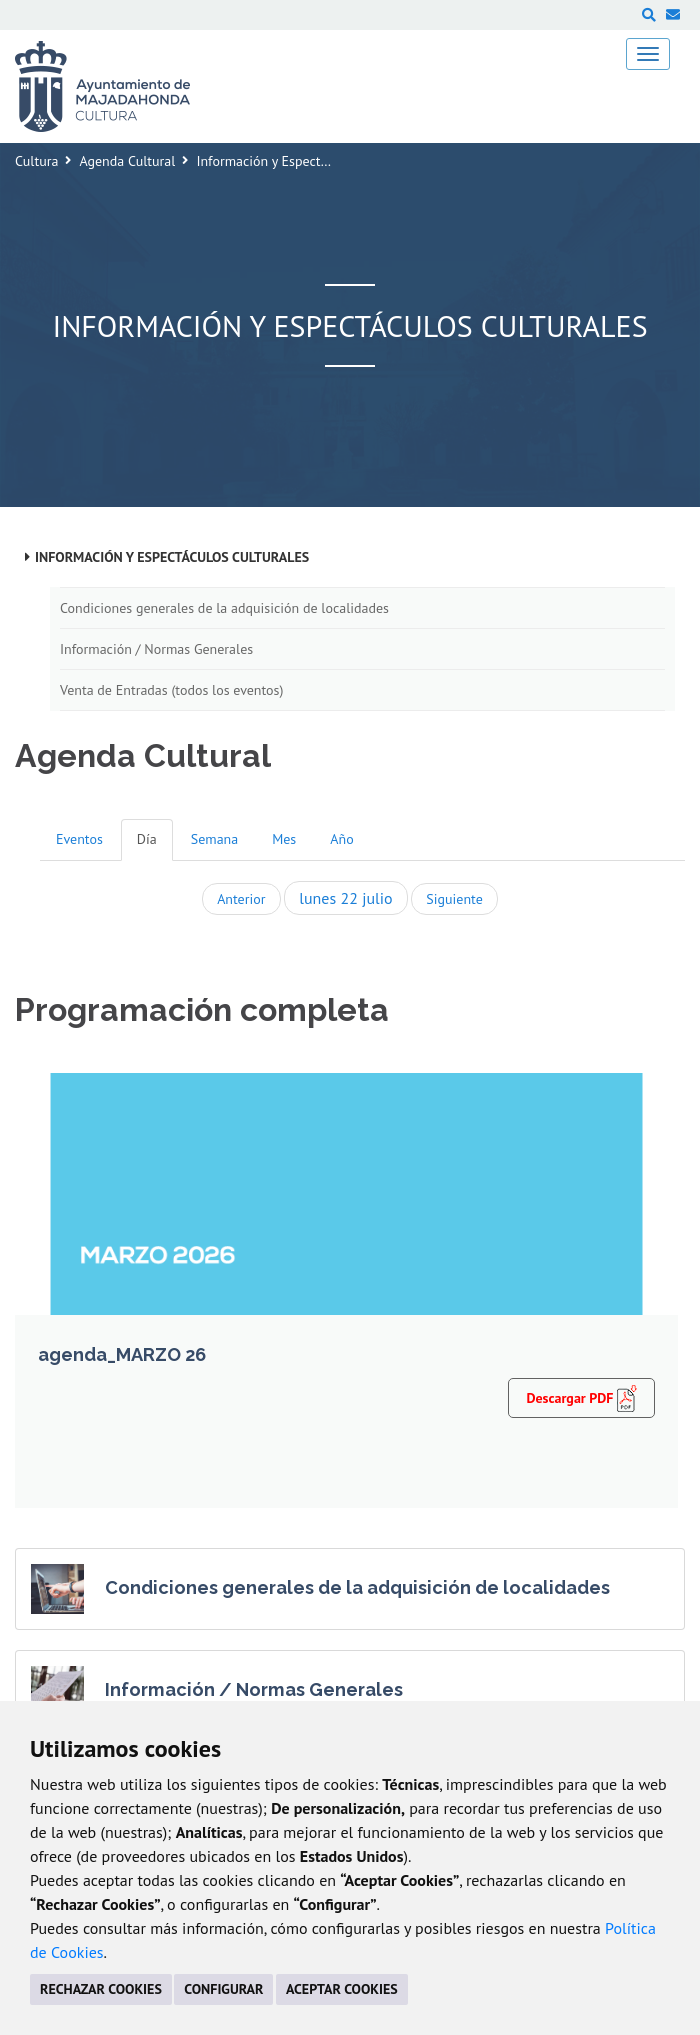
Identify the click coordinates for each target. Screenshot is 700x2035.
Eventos (79, 839)
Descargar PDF (581, 1397)
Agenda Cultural (127, 161)
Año (341, 839)
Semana (214, 839)
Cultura (36, 161)
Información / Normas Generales (156, 649)
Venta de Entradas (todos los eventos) (171, 690)
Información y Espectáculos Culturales (172, 557)
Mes (284, 839)
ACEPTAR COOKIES (342, 1989)
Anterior (241, 899)
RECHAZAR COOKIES (101, 1989)
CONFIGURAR (223, 1989)
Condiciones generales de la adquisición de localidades (224, 608)
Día (147, 839)
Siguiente (454, 899)
